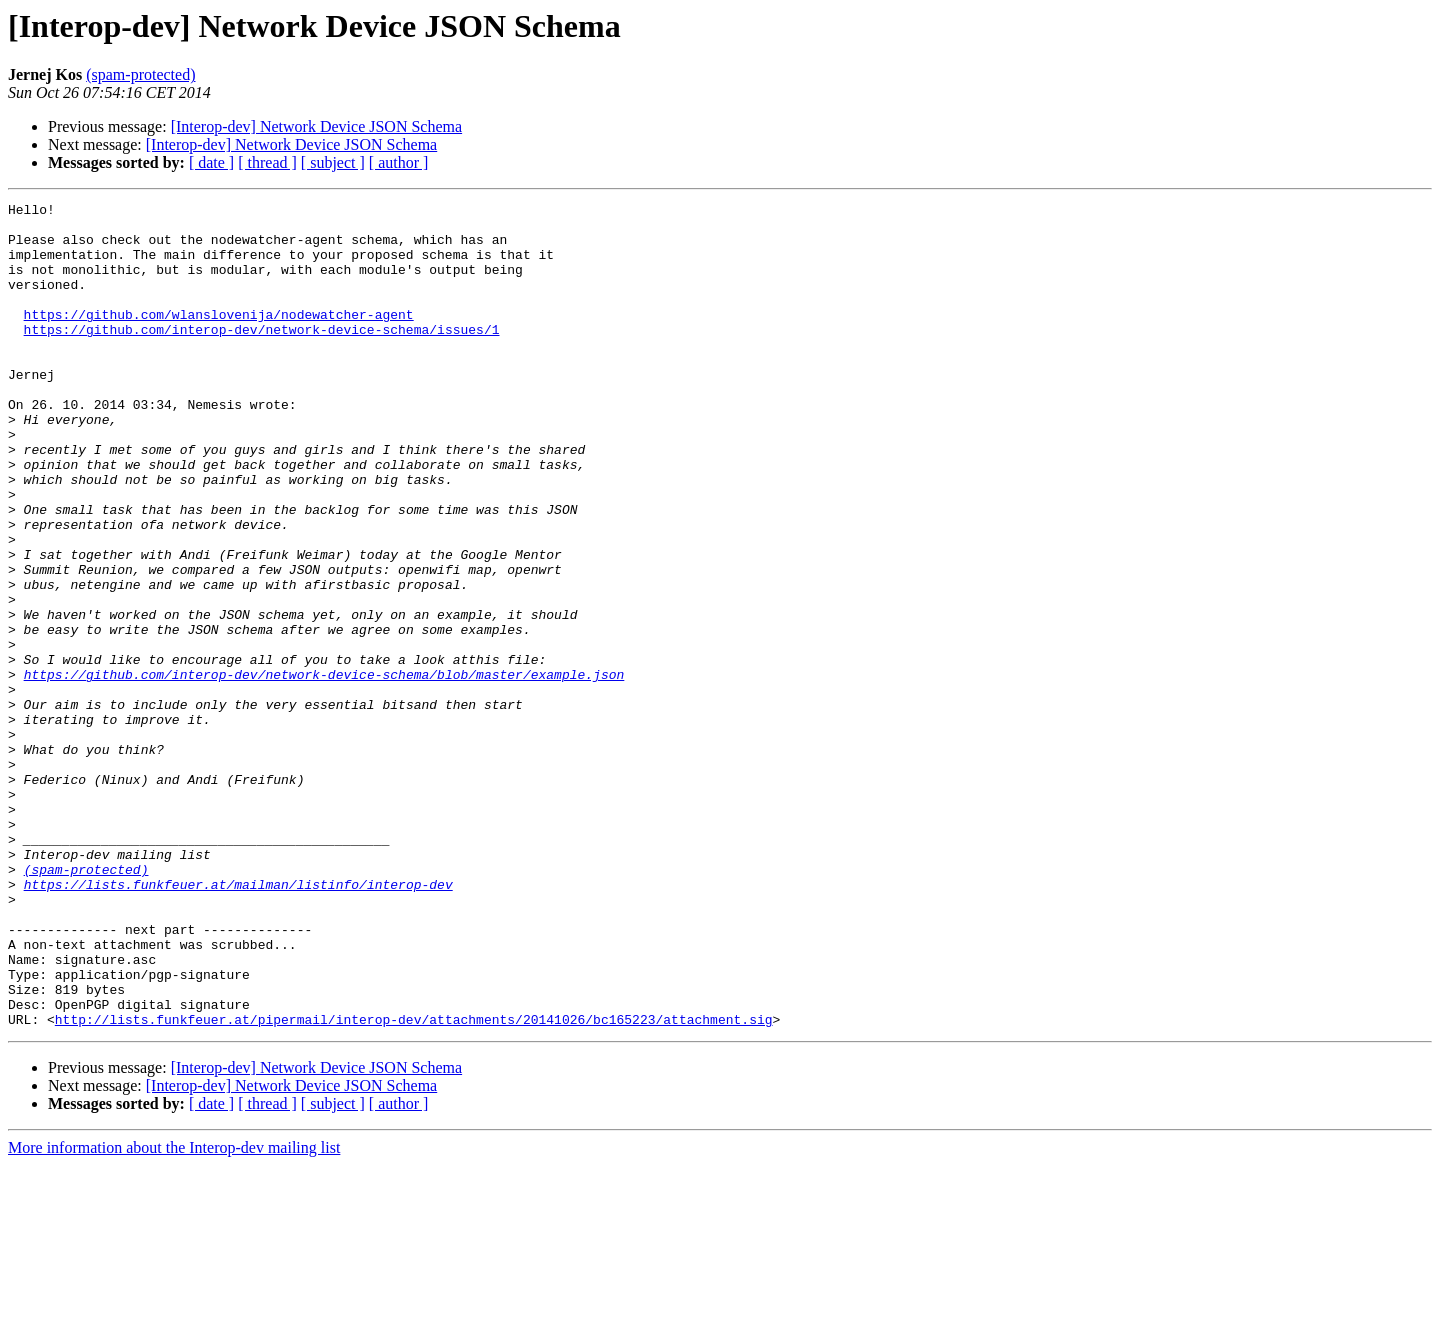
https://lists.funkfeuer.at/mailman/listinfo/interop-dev (238, 1022)
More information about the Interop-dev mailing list (174, 1312)
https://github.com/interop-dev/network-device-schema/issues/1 (262, 356)
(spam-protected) (140, 74)
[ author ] (399, 162)
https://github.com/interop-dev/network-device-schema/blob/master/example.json (324, 770)
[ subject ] (333, 162)
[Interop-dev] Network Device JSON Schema (316, 126)
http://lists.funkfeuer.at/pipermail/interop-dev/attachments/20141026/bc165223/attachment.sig (414, 1184)
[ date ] (211, 162)
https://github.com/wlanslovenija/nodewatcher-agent (219, 338)
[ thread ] (267, 162)
